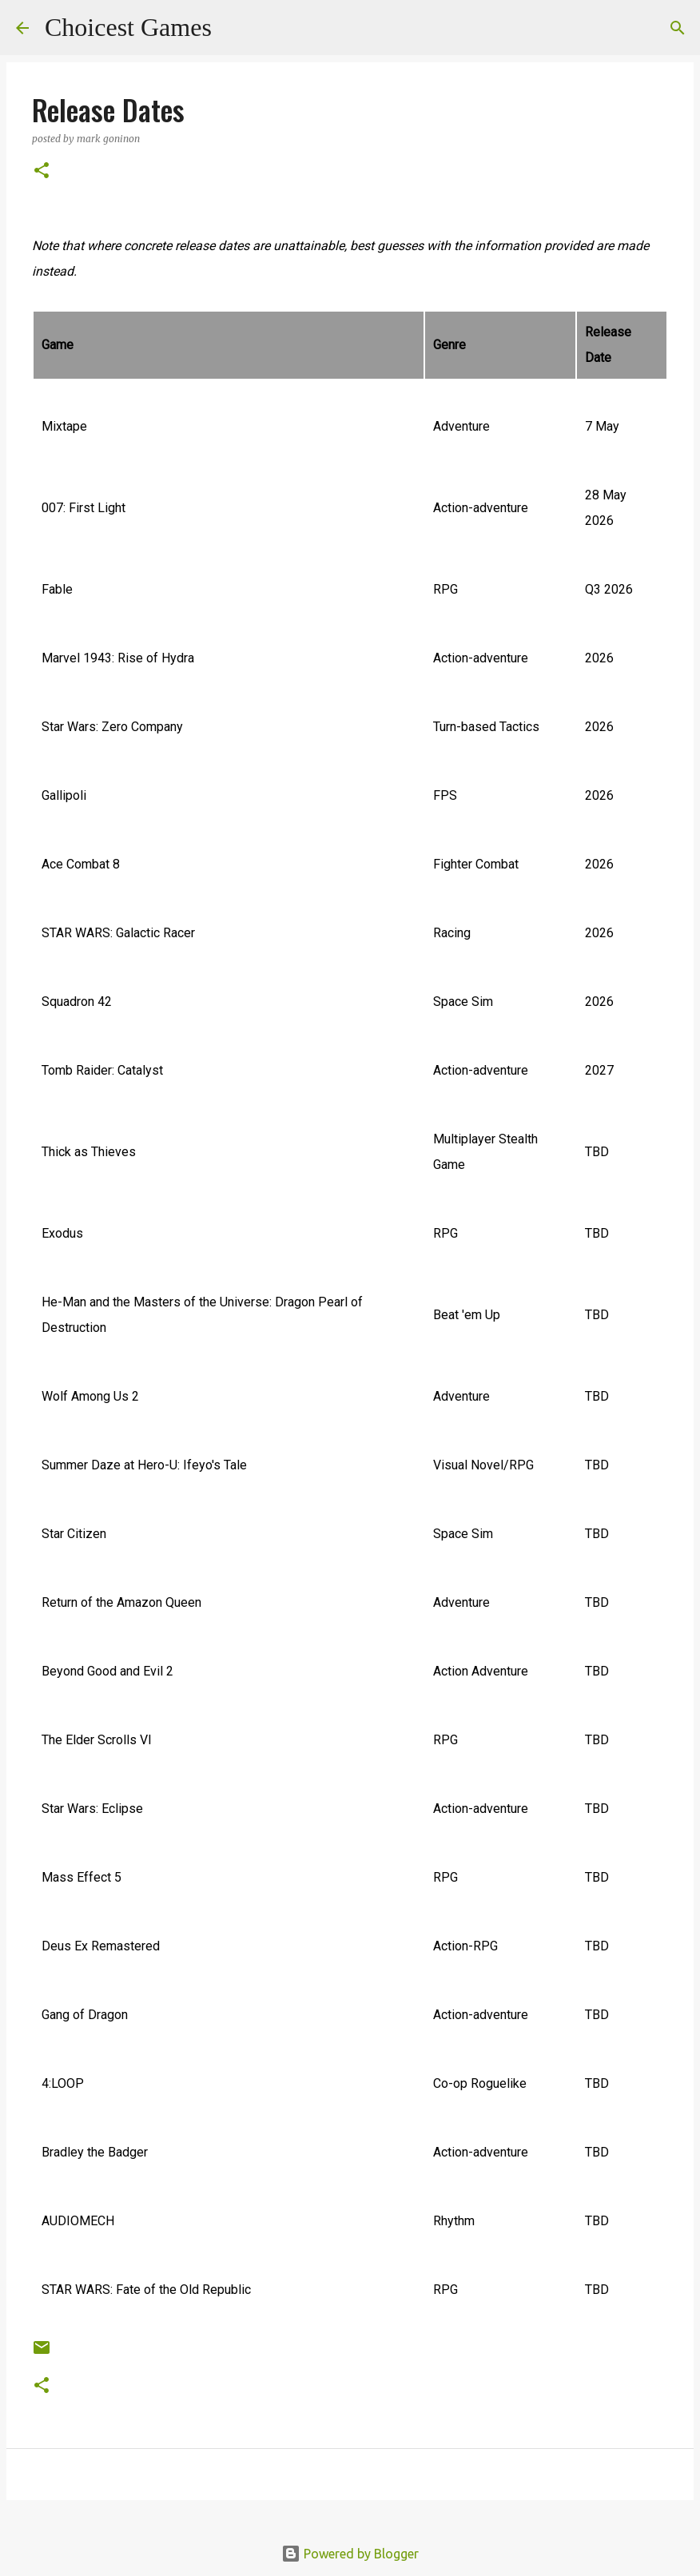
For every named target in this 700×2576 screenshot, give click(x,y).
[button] (41, 171)
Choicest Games (128, 27)
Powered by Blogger (350, 2553)
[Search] (234, 28)
